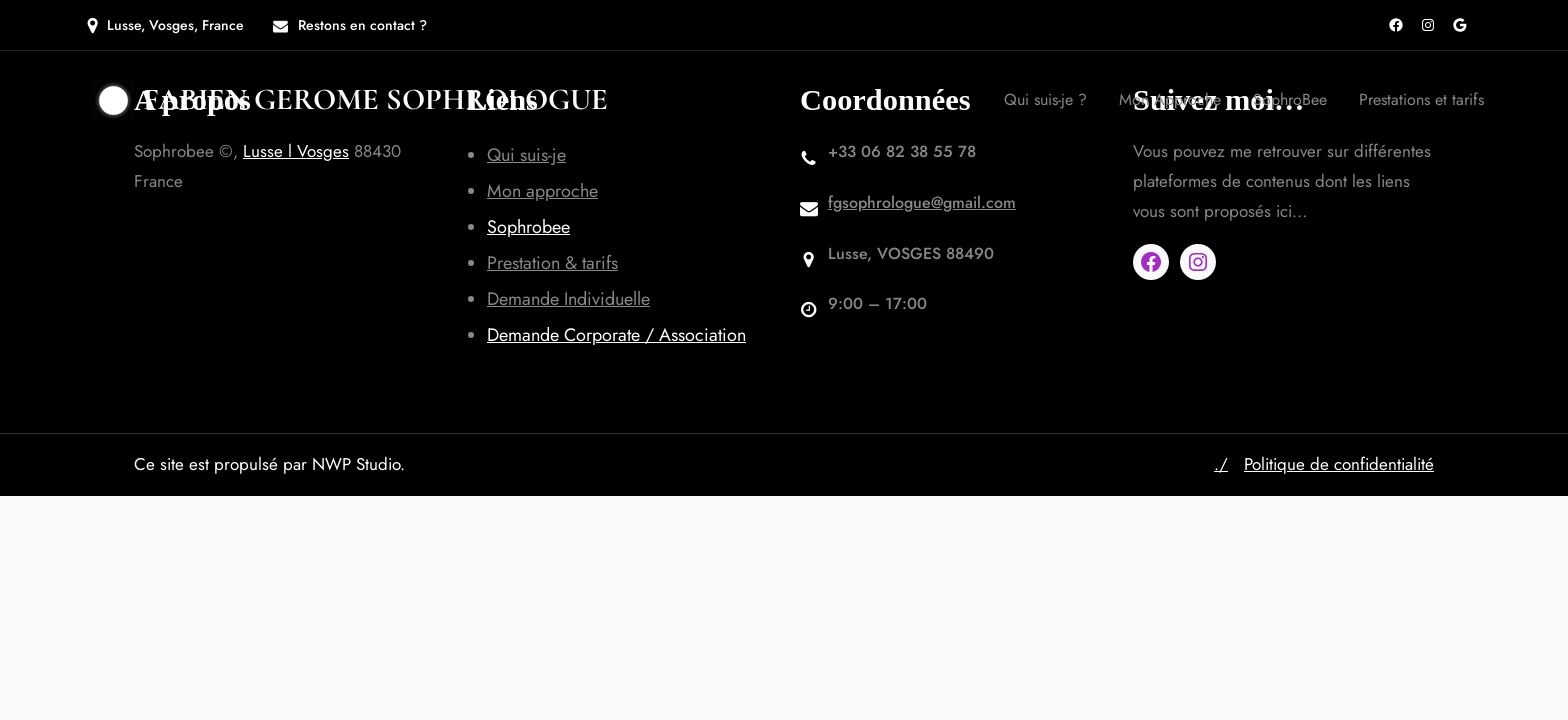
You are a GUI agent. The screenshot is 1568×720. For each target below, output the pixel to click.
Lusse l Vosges (296, 151)
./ (1221, 464)
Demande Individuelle (568, 299)
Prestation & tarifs (552, 263)
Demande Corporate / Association (616, 335)
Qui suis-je (526, 155)
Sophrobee (528, 227)
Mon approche (542, 191)
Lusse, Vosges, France (175, 25)
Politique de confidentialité (1339, 464)
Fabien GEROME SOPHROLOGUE (375, 99)
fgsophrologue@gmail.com (922, 202)
